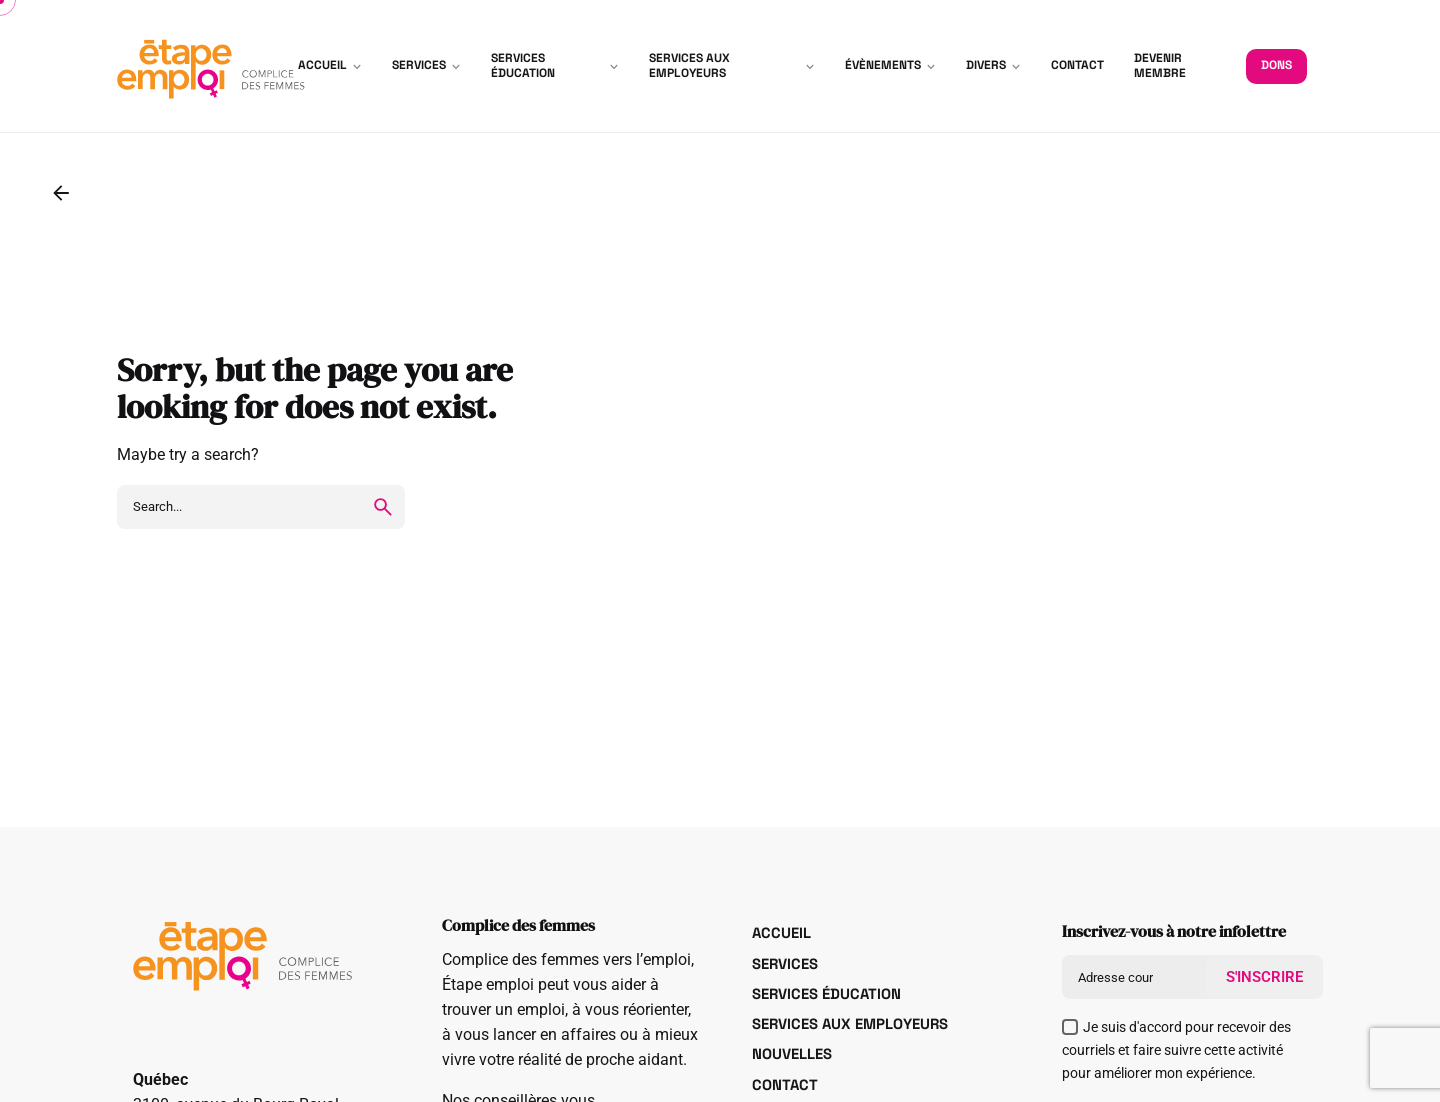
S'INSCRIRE (1264, 977)
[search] (383, 507)
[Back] (61, 193)
